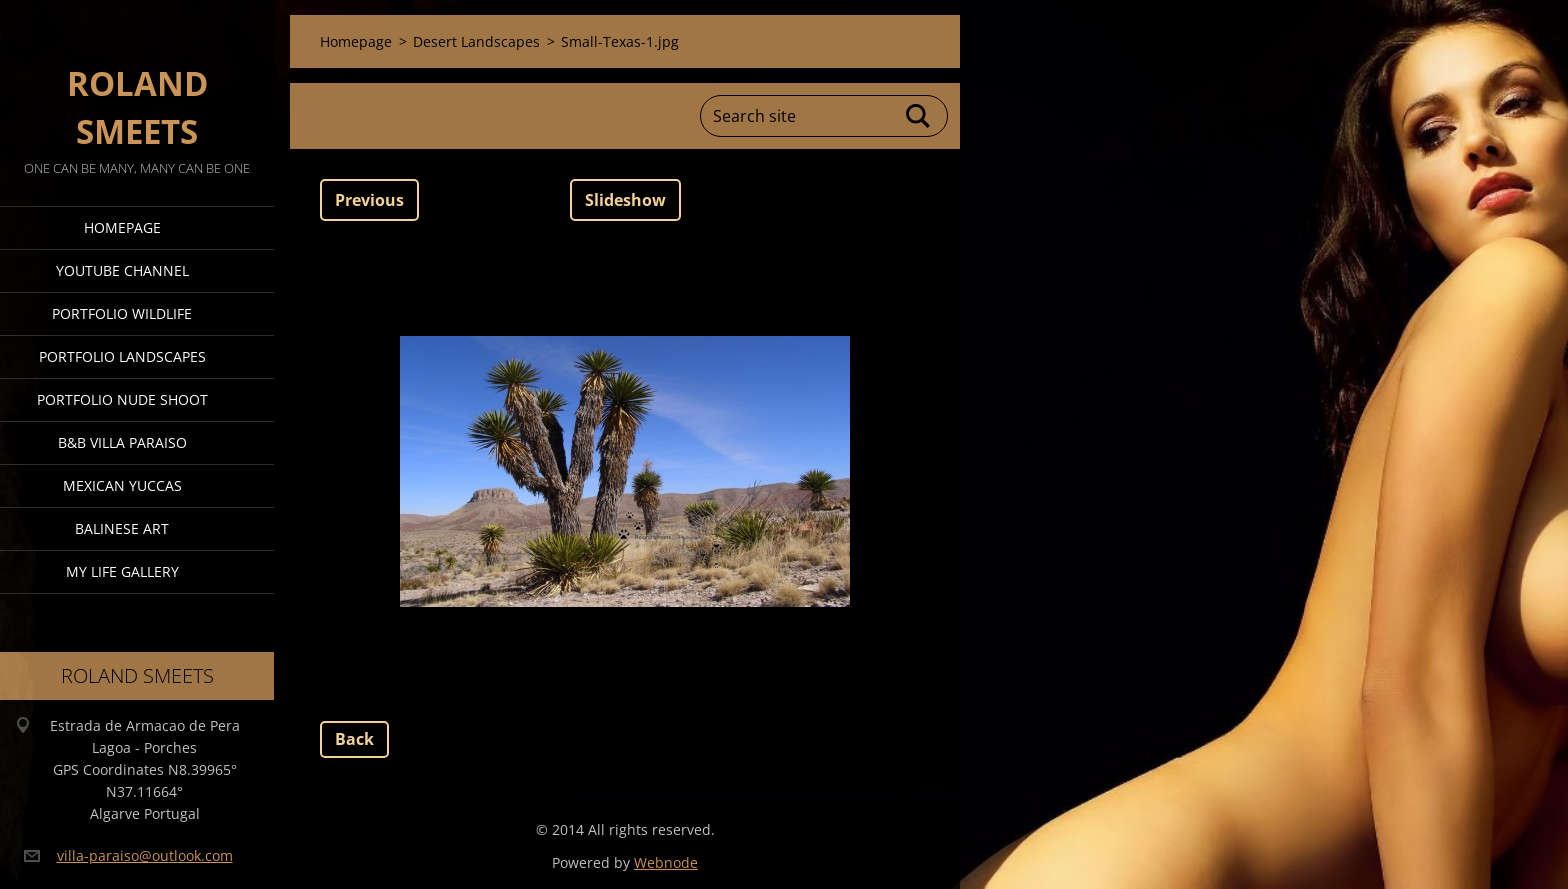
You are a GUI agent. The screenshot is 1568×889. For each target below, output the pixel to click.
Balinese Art (122, 528)
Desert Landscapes (476, 41)
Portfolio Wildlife (122, 313)
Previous (369, 200)
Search (919, 116)
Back (354, 739)
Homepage (122, 227)
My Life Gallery (122, 571)
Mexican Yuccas (122, 485)
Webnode (666, 862)
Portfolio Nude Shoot (122, 399)
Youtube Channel (122, 270)
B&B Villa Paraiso (122, 442)
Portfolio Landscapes (122, 356)
